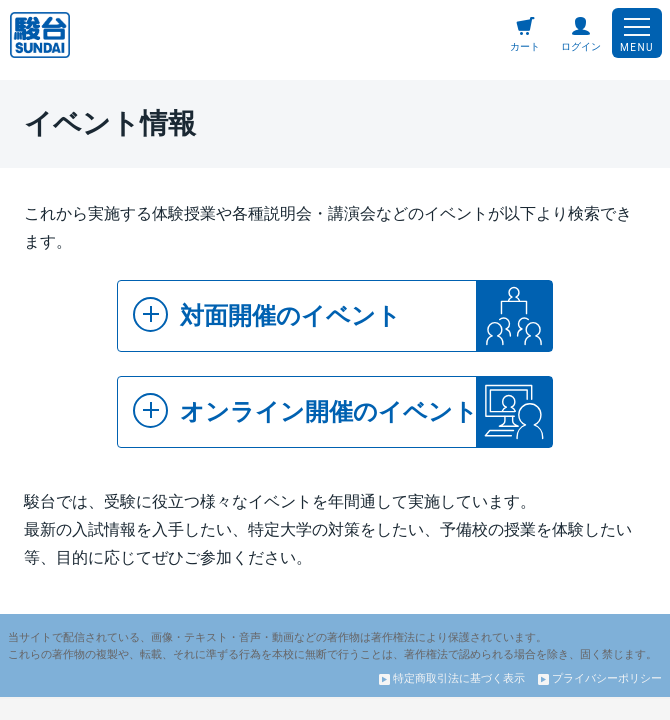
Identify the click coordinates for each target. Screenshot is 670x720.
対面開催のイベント (267, 314)
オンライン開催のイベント (305, 410)
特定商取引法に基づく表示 (452, 678)
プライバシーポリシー (600, 678)
